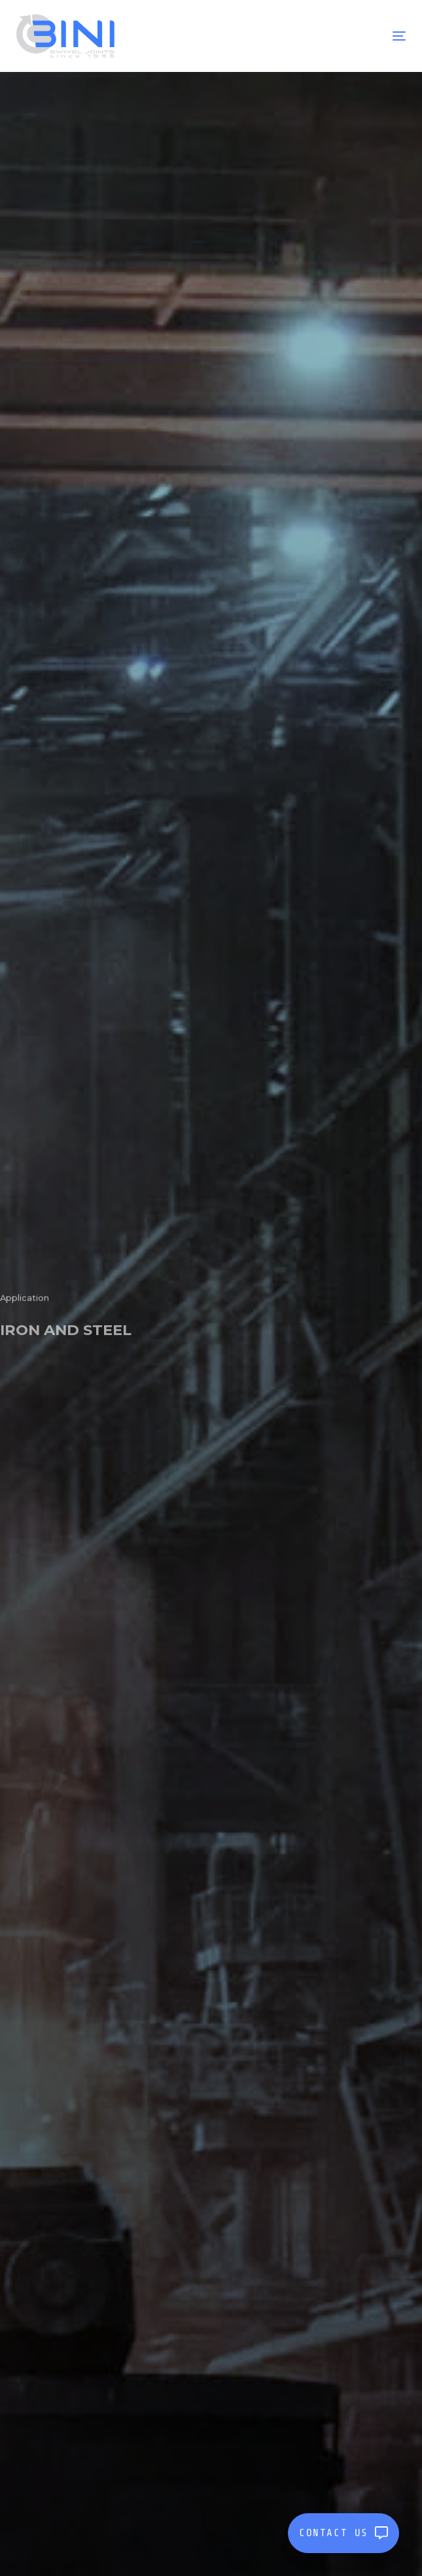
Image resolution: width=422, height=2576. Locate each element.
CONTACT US (343, 2532)
